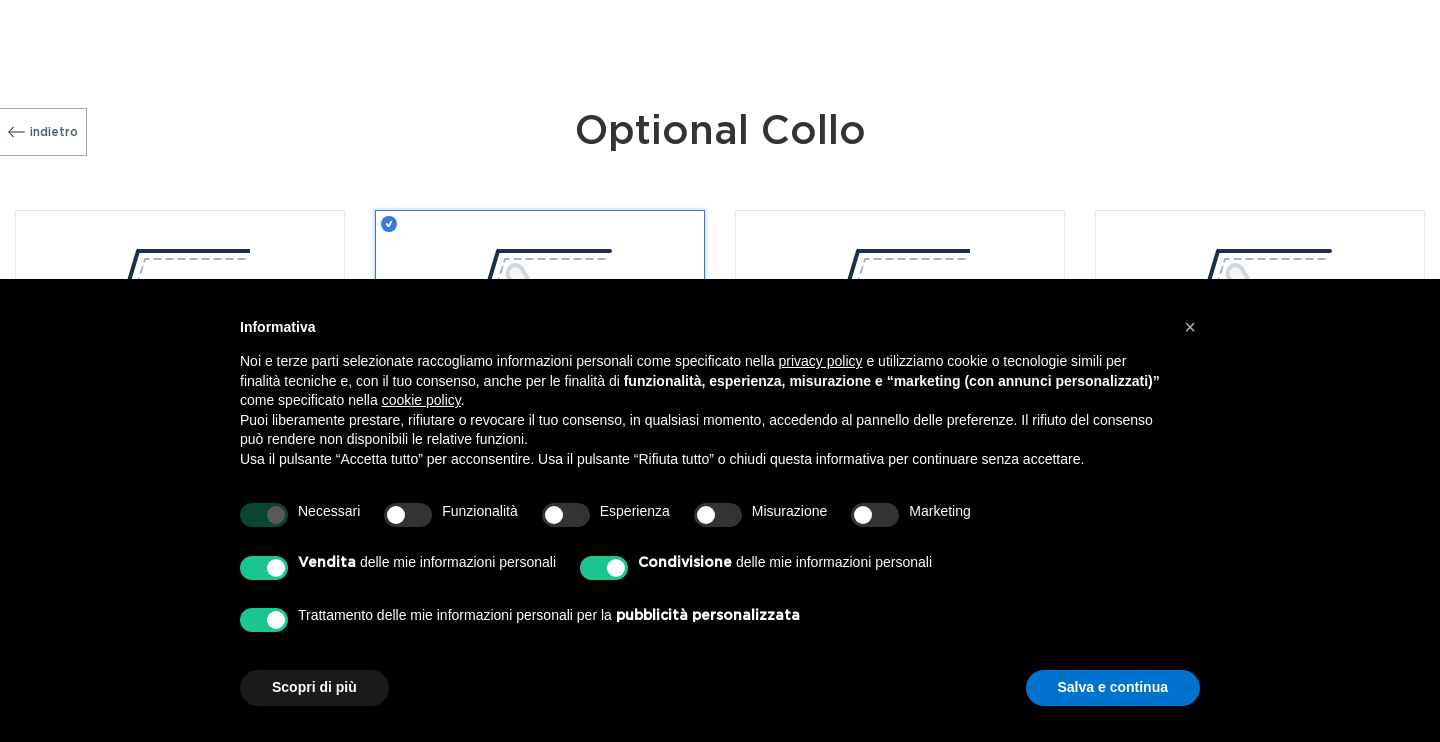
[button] (1190, 327)
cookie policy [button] (421, 400)
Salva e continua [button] (1113, 687)
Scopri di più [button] (314, 687)
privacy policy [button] (821, 361)
